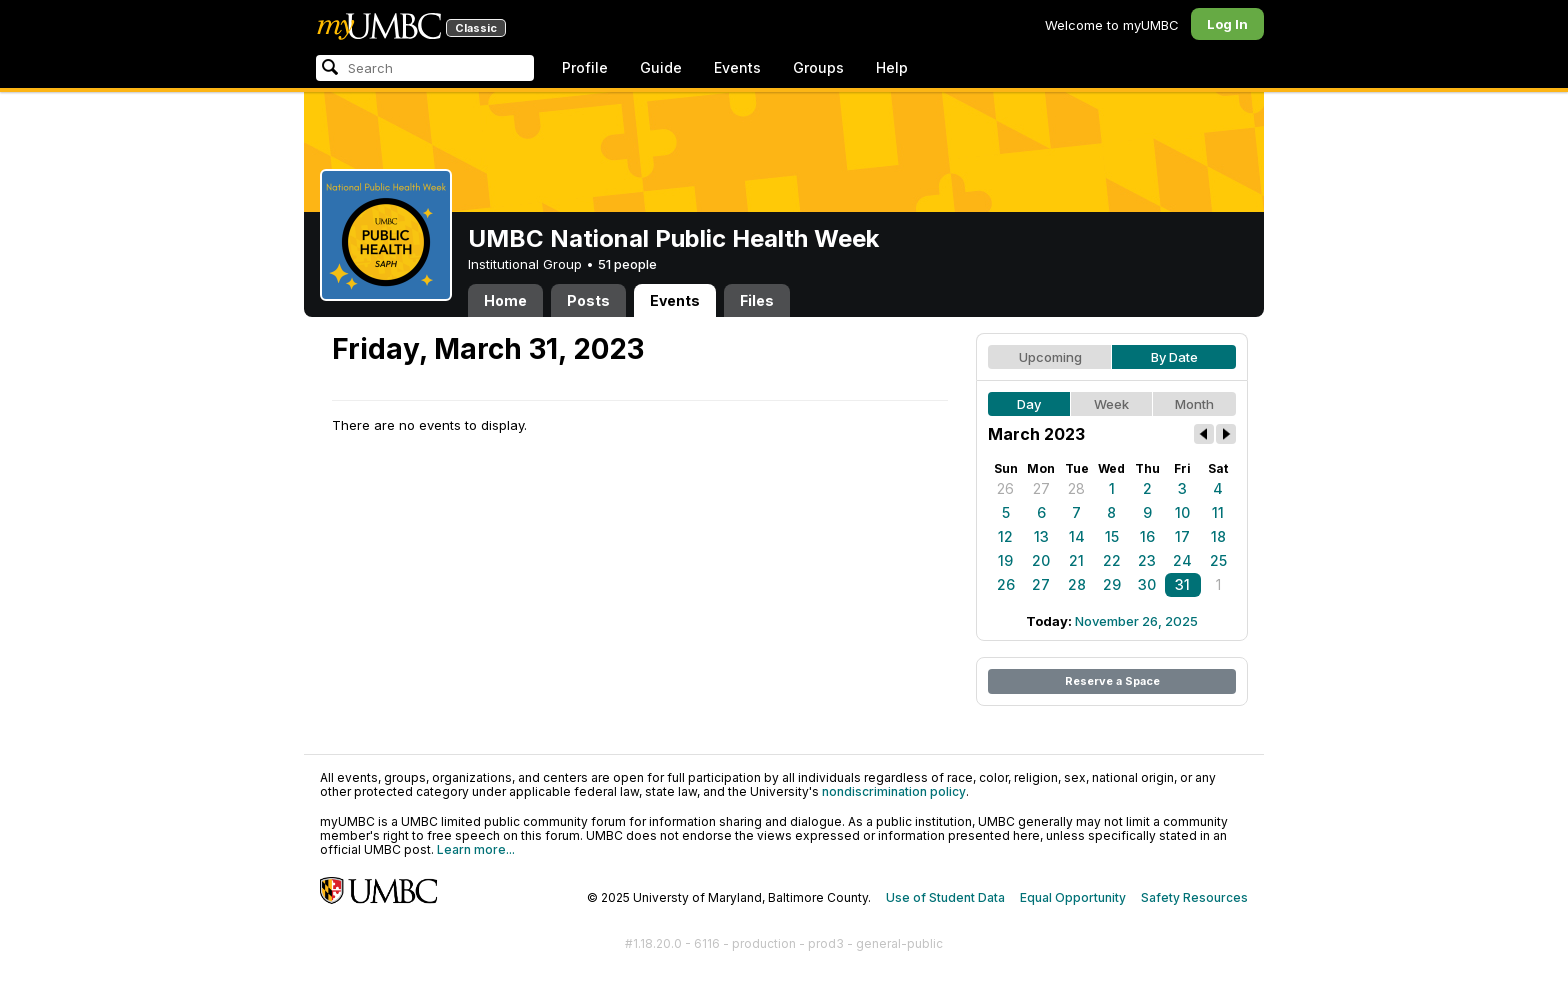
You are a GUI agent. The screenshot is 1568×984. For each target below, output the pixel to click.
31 (1182, 584)
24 (1182, 560)
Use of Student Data (945, 897)
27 (1041, 488)
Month (1194, 404)
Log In (1227, 24)
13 (1041, 536)
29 (1112, 584)
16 (1147, 536)
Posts (588, 300)
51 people (627, 264)
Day (1029, 404)
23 (1147, 560)
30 (1147, 584)
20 (1041, 560)
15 (1112, 536)
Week (1111, 404)
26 (1005, 488)
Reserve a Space (1112, 681)
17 (1182, 536)
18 (1218, 536)
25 (1218, 560)
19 (1005, 560)
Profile (585, 67)
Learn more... (476, 849)
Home (505, 300)
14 (1077, 536)
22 (1112, 560)
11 (1218, 512)
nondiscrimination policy (894, 791)
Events (737, 67)
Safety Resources (1194, 897)
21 (1076, 560)
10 (1182, 512)
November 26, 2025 (1136, 621)
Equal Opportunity (1073, 897)
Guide (661, 67)
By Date (1174, 357)
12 (1005, 536)
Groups (818, 67)
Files (757, 300)
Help (892, 67)
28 (1076, 488)
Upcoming (1050, 357)
